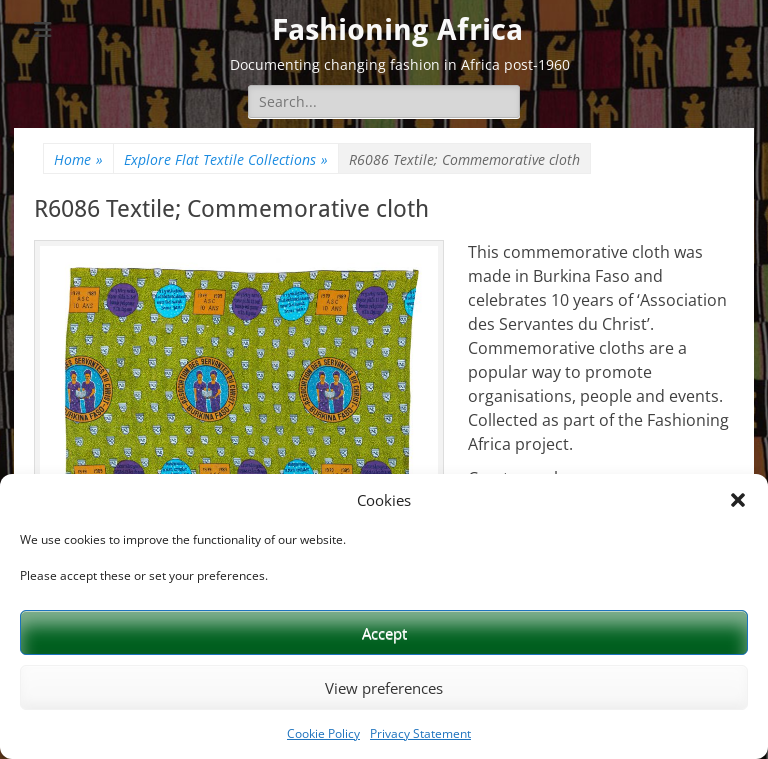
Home (78, 159)
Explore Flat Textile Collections (226, 159)
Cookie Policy (323, 733)
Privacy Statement (420, 733)
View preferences (384, 688)
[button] (738, 500)
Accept (384, 633)
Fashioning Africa (397, 29)
